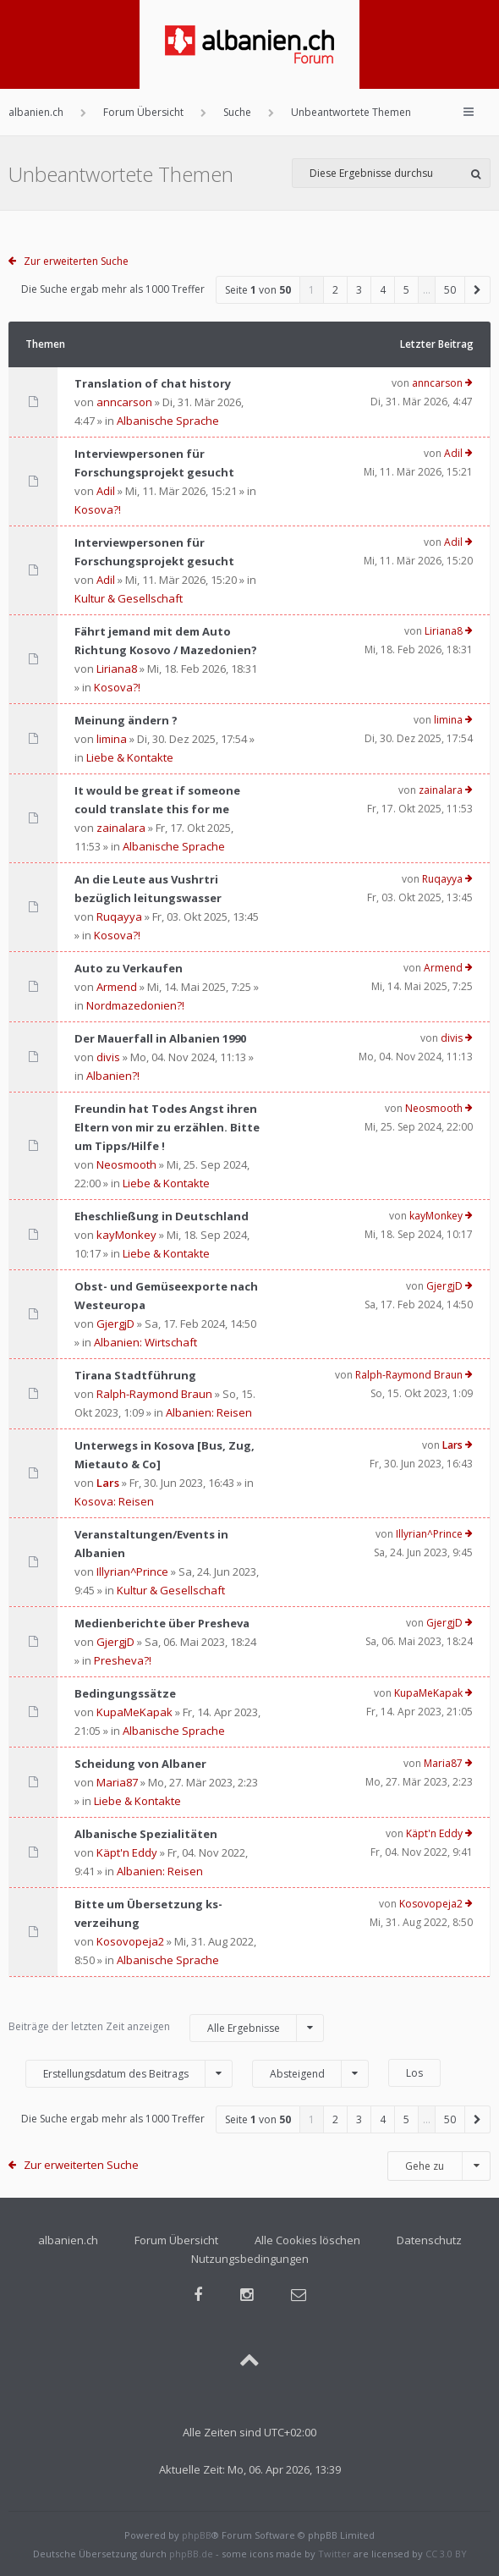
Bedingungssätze (125, 1693)
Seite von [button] (258, 290)
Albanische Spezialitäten (145, 1833)
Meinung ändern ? (126, 720)
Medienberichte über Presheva (162, 1623)
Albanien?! (113, 1075)
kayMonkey (126, 1234)
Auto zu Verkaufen (128, 968)
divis (108, 1057)
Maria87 (117, 1782)
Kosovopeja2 (130, 1941)
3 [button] (359, 290)
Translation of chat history (152, 383)
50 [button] (450, 290)
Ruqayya (119, 916)
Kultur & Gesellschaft (128, 598)
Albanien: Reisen (209, 1412)
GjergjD (115, 1323)
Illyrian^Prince (132, 1571)
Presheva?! (122, 1660)
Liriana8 (116, 668)
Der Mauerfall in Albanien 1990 (160, 1038)
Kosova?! (97, 509)
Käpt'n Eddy (126, 1852)
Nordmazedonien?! (135, 1005)
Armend (116, 986)
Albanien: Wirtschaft (145, 1342)
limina (111, 738)
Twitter (334, 2553)
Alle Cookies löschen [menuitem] (307, 2240)
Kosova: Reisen (114, 1501)
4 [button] (383, 290)
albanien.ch (68, 2240)
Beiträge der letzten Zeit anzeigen (166, 2028)
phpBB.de (191, 2553)
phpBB (196, 2535)
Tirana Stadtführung (135, 1375)
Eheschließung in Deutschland (161, 1216)
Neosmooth (126, 1164)
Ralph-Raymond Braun (154, 1393)
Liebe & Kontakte (129, 757)
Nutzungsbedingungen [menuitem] (250, 2258)
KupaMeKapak (134, 1712)
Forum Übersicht (176, 2240)
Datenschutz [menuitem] (429, 2240)
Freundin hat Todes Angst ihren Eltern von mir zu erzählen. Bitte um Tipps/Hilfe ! (167, 1127)
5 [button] (406, 290)
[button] (478, 290)
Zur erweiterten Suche (76, 261)
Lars (107, 1482)
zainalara (120, 827)
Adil (105, 490)
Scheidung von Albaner (140, 1763)
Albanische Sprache (168, 420)
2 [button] (335, 290)
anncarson (124, 402)
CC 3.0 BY (446, 2553)
